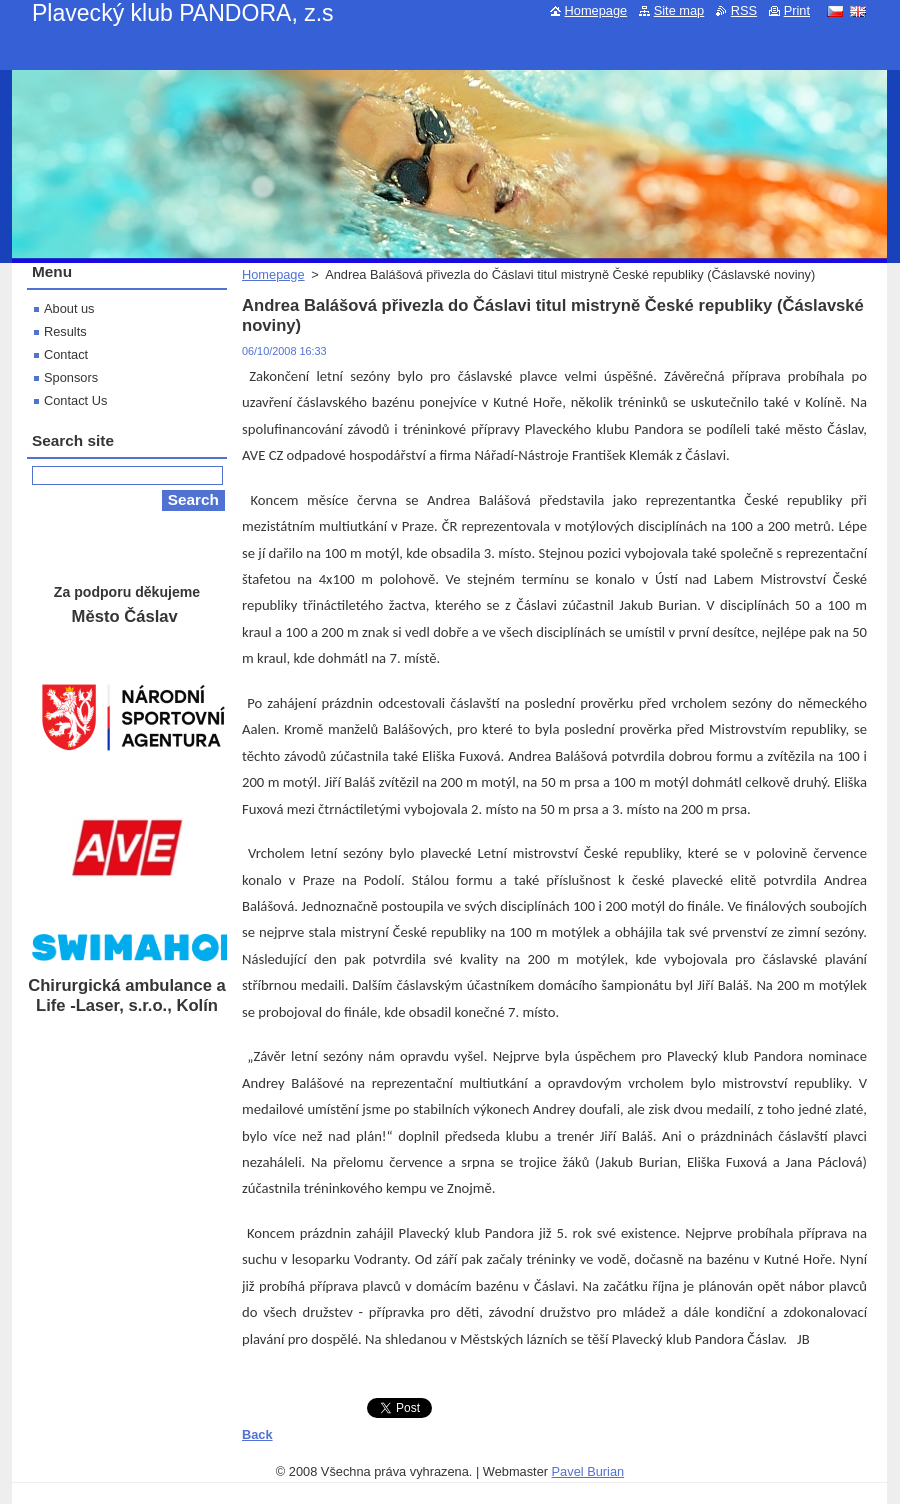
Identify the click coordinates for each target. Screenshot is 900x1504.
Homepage (273, 274)
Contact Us (75, 400)
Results (65, 331)
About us (69, 308)
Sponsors (71, 377)
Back (257, 1434)
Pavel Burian (588, 1471)
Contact (66, 354)
